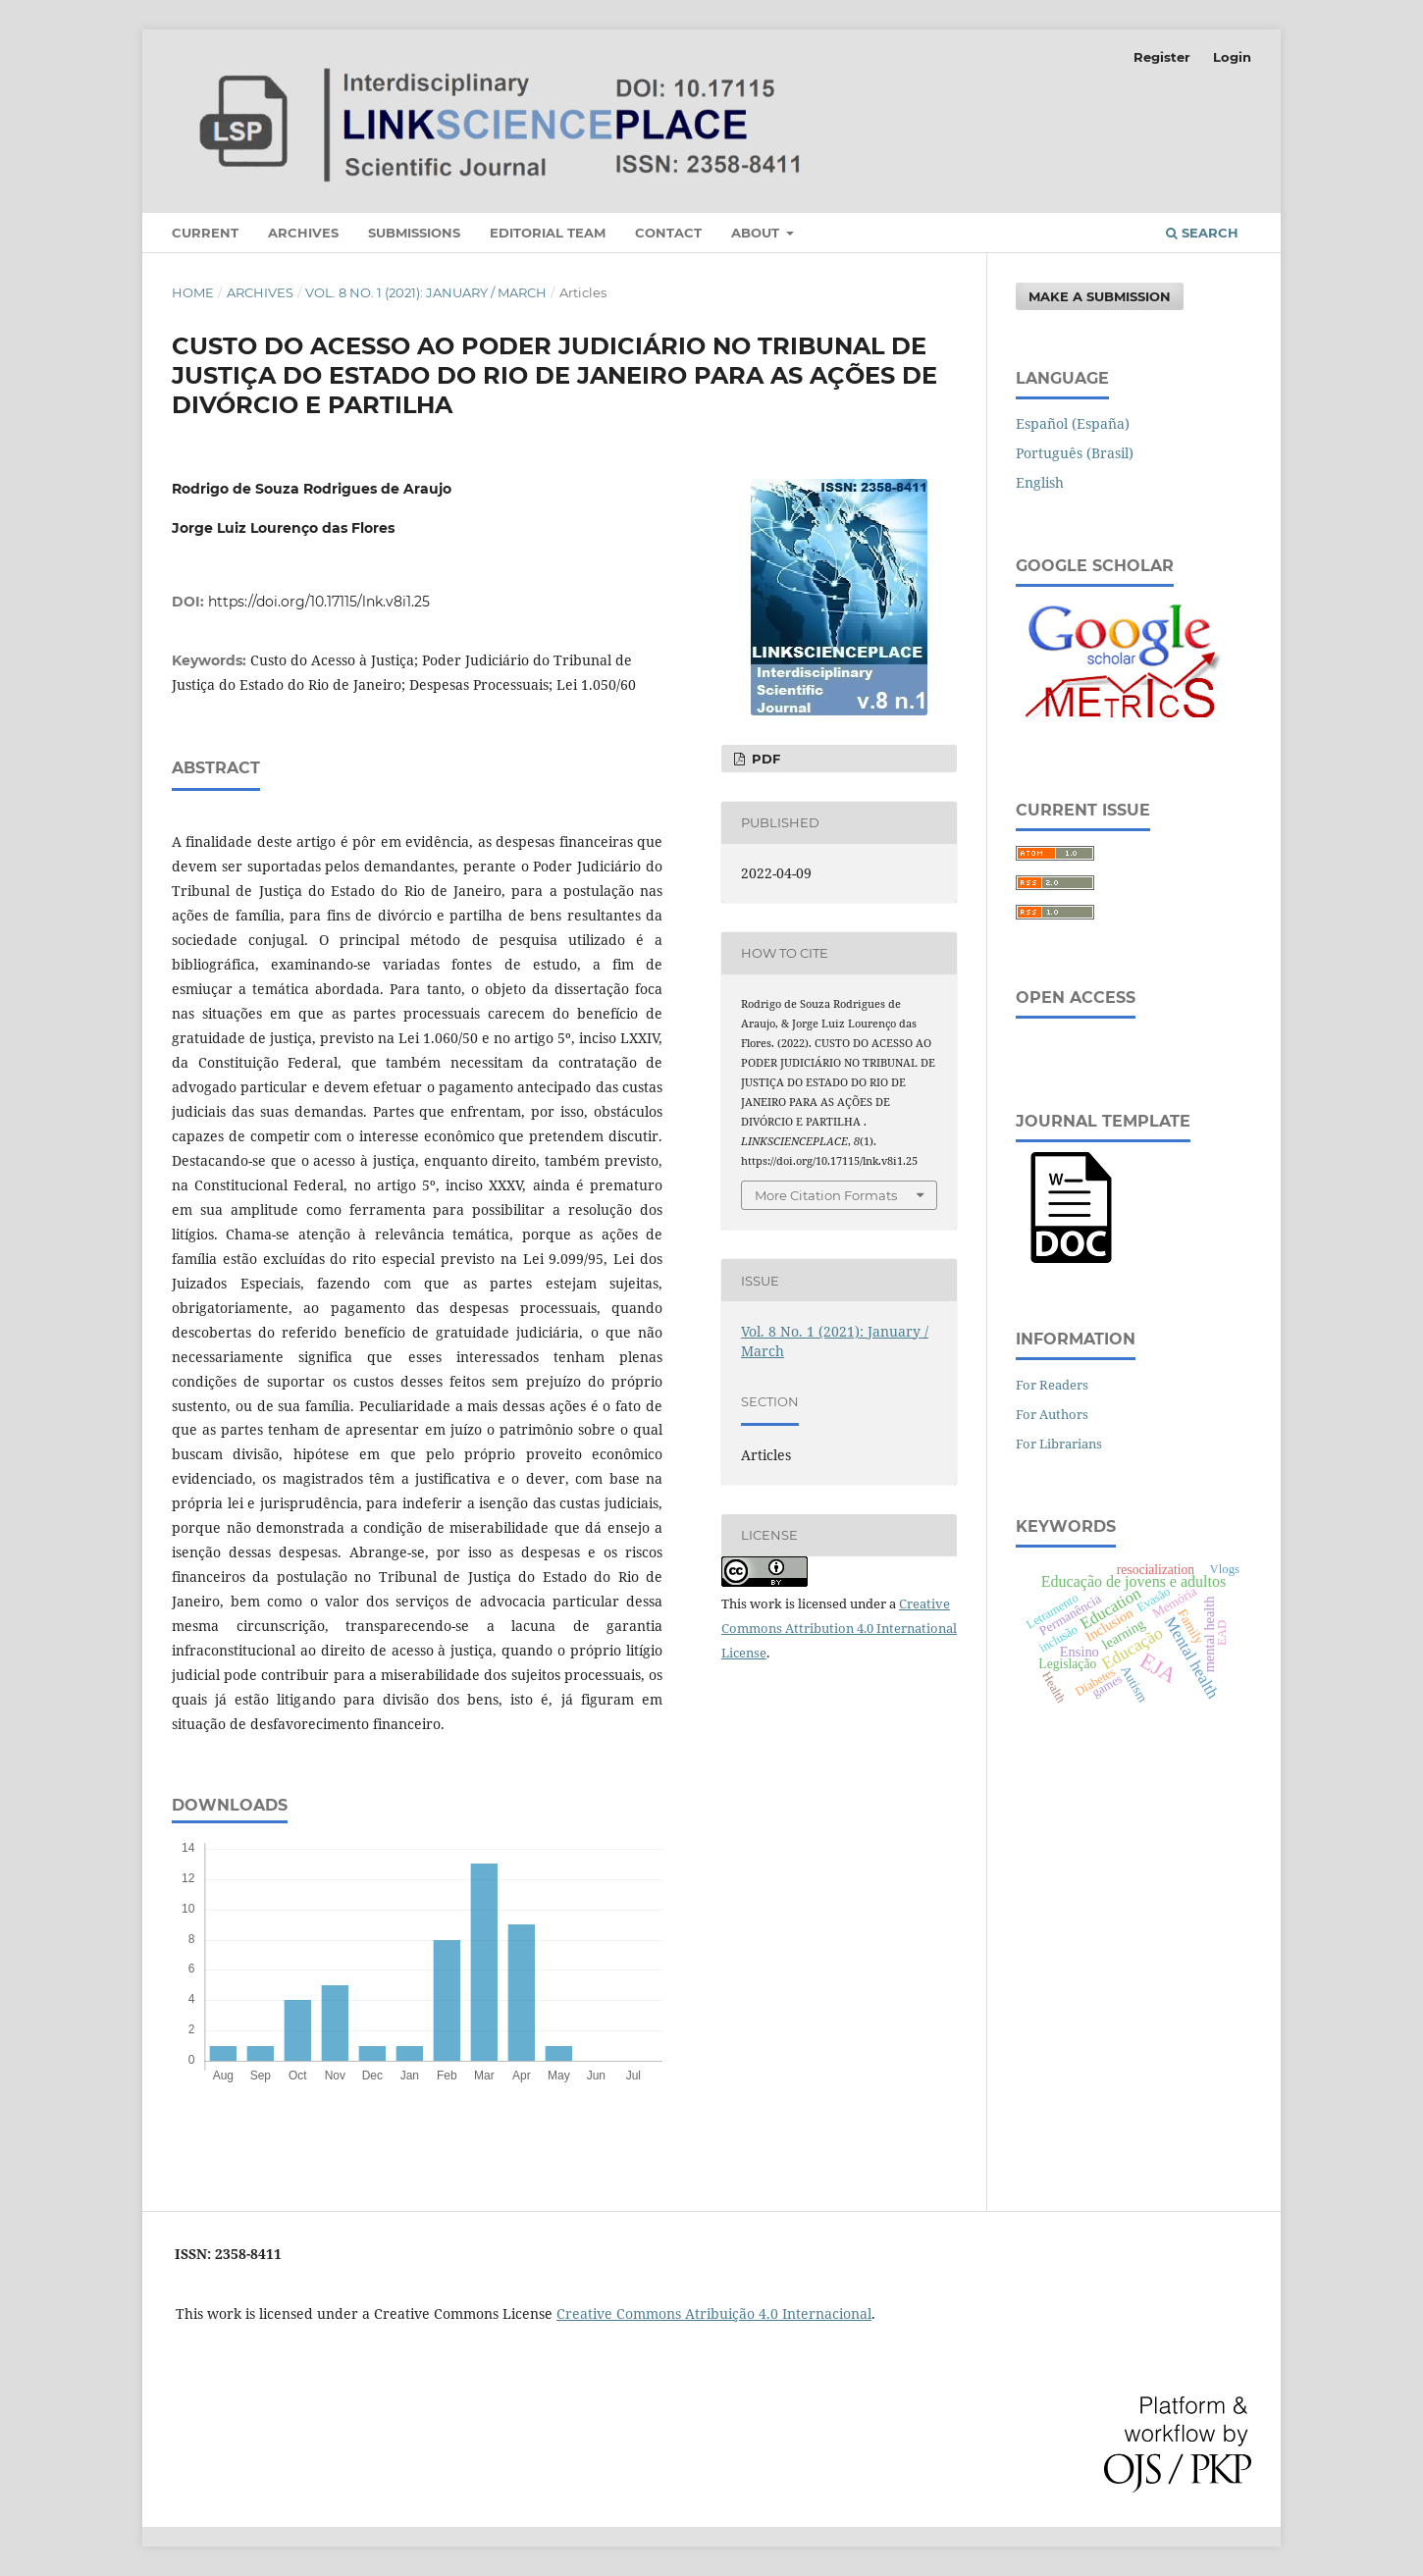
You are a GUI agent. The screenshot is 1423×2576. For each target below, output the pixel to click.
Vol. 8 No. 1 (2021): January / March (426, 292)
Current (205, 232)
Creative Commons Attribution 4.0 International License (839, 1628)
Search (1202, 232)
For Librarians (1059, 1443)
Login (1232, 57)
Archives (303, 232)
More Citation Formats (826, 1195)
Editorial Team (548, 232)
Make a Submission (1099, 296)
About (757, 232)
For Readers (1052, 1384)
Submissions (414, 232)
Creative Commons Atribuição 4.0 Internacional (713, 2313)
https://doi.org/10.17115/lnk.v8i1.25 (319, 601)
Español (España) (1073, 423)
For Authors (1052, 1414)
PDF (764, 758)
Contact (668, 232)
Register (1161, 57)
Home (193, 292)
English (1040, 482)
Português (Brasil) (1074, 453)
